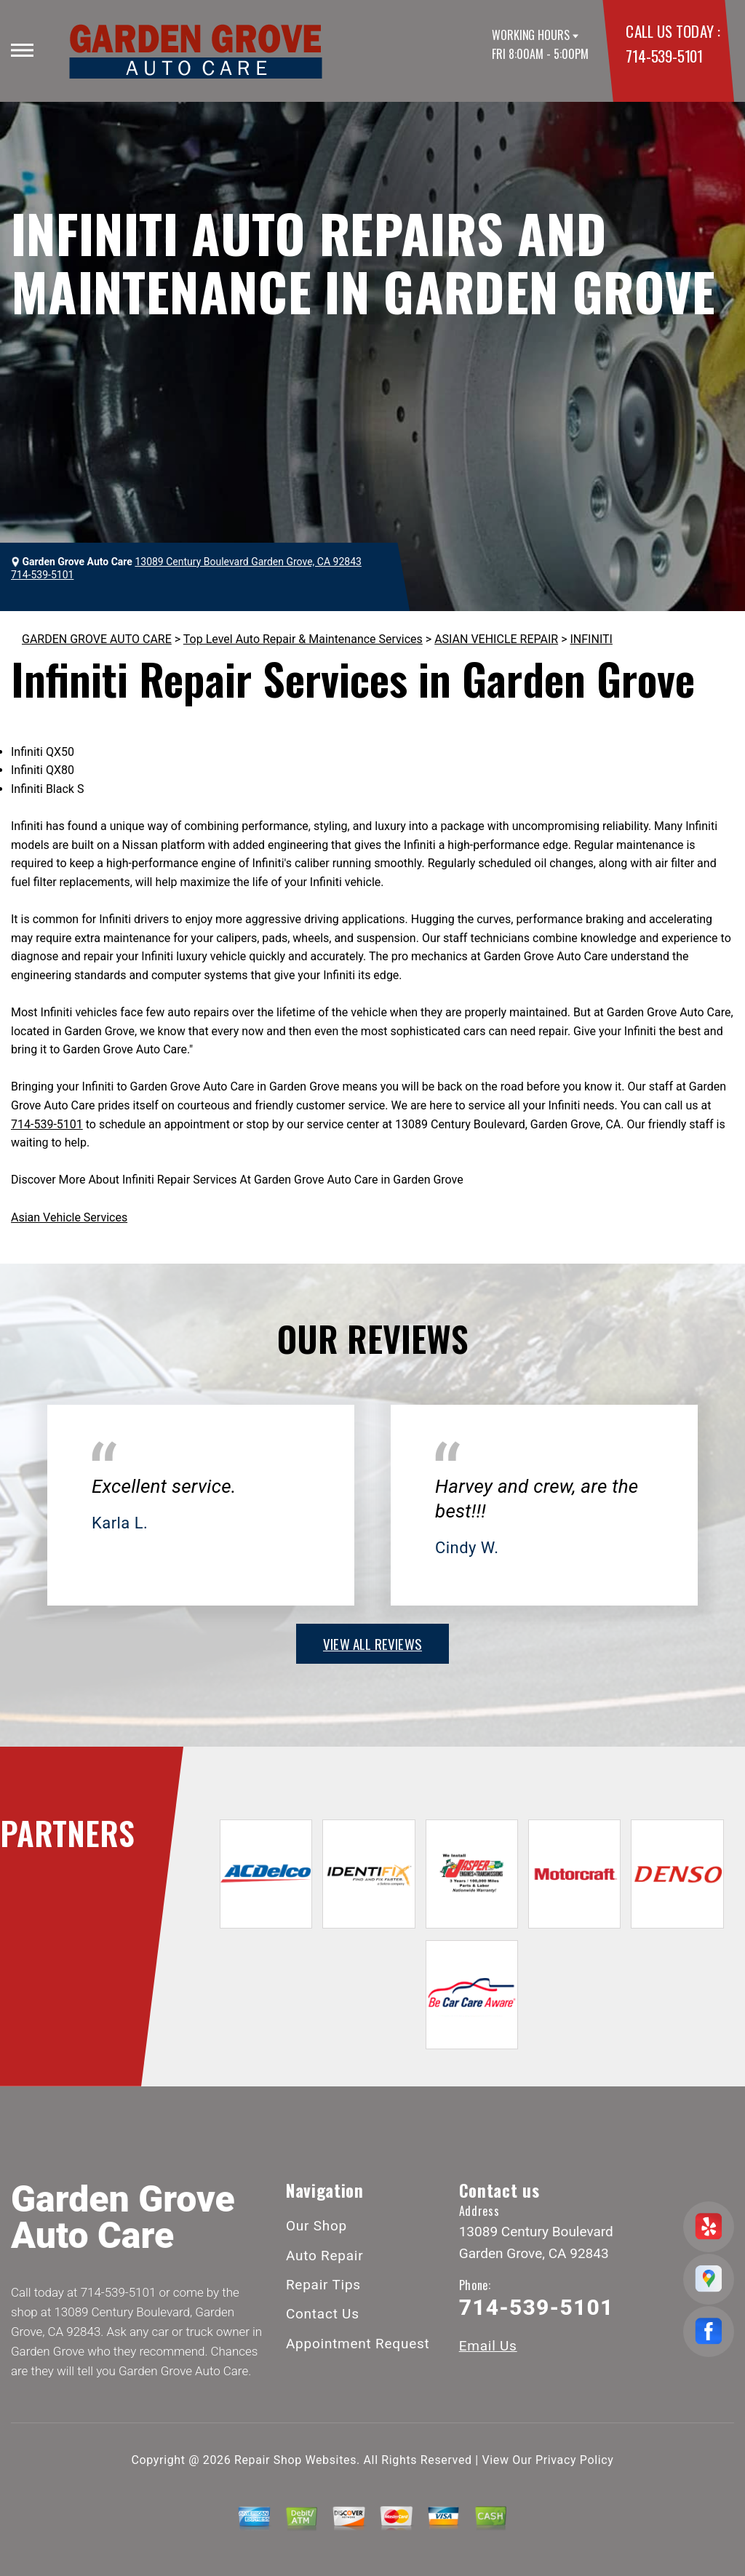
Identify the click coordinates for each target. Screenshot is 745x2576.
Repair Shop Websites (295, 2460)
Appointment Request (358, 2343)
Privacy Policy (574, 2460)
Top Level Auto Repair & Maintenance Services (303, 639)
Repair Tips (323, 2284)
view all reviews (372, 1643)
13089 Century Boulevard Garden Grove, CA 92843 (248, 561)
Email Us (488, 2346)
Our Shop (316, 2225)
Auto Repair (325, 2255)
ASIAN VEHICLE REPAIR (496, 639)
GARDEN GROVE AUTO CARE (97, 639)
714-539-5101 (664, 55)
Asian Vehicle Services (69, 1217)
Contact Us (322, 2313)
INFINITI (591, 639)
